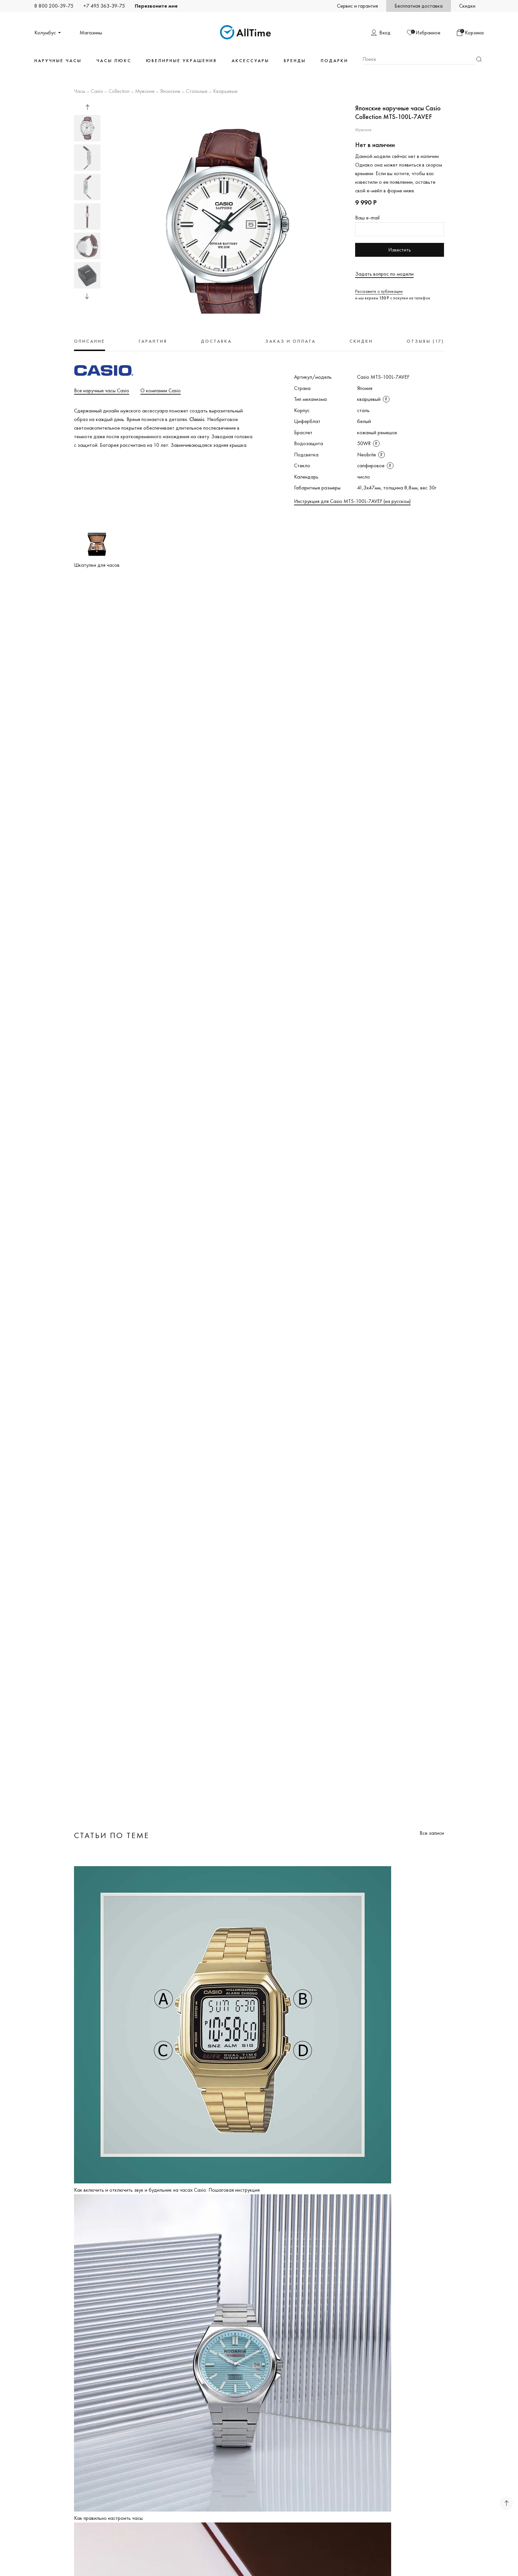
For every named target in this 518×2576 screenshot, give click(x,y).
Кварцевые (225, 92)
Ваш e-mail (367, 217)
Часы (79, 92)
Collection (119, 92)
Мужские (145, 92)
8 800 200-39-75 (53, 5)
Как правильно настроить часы (108, 2518)
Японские (170, 92)
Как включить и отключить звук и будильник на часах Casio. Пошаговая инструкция (167, 2189)
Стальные (196, 92)
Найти (479, 59)
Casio (97, 92)
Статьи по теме (111, 1835)
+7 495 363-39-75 (104, 5)
